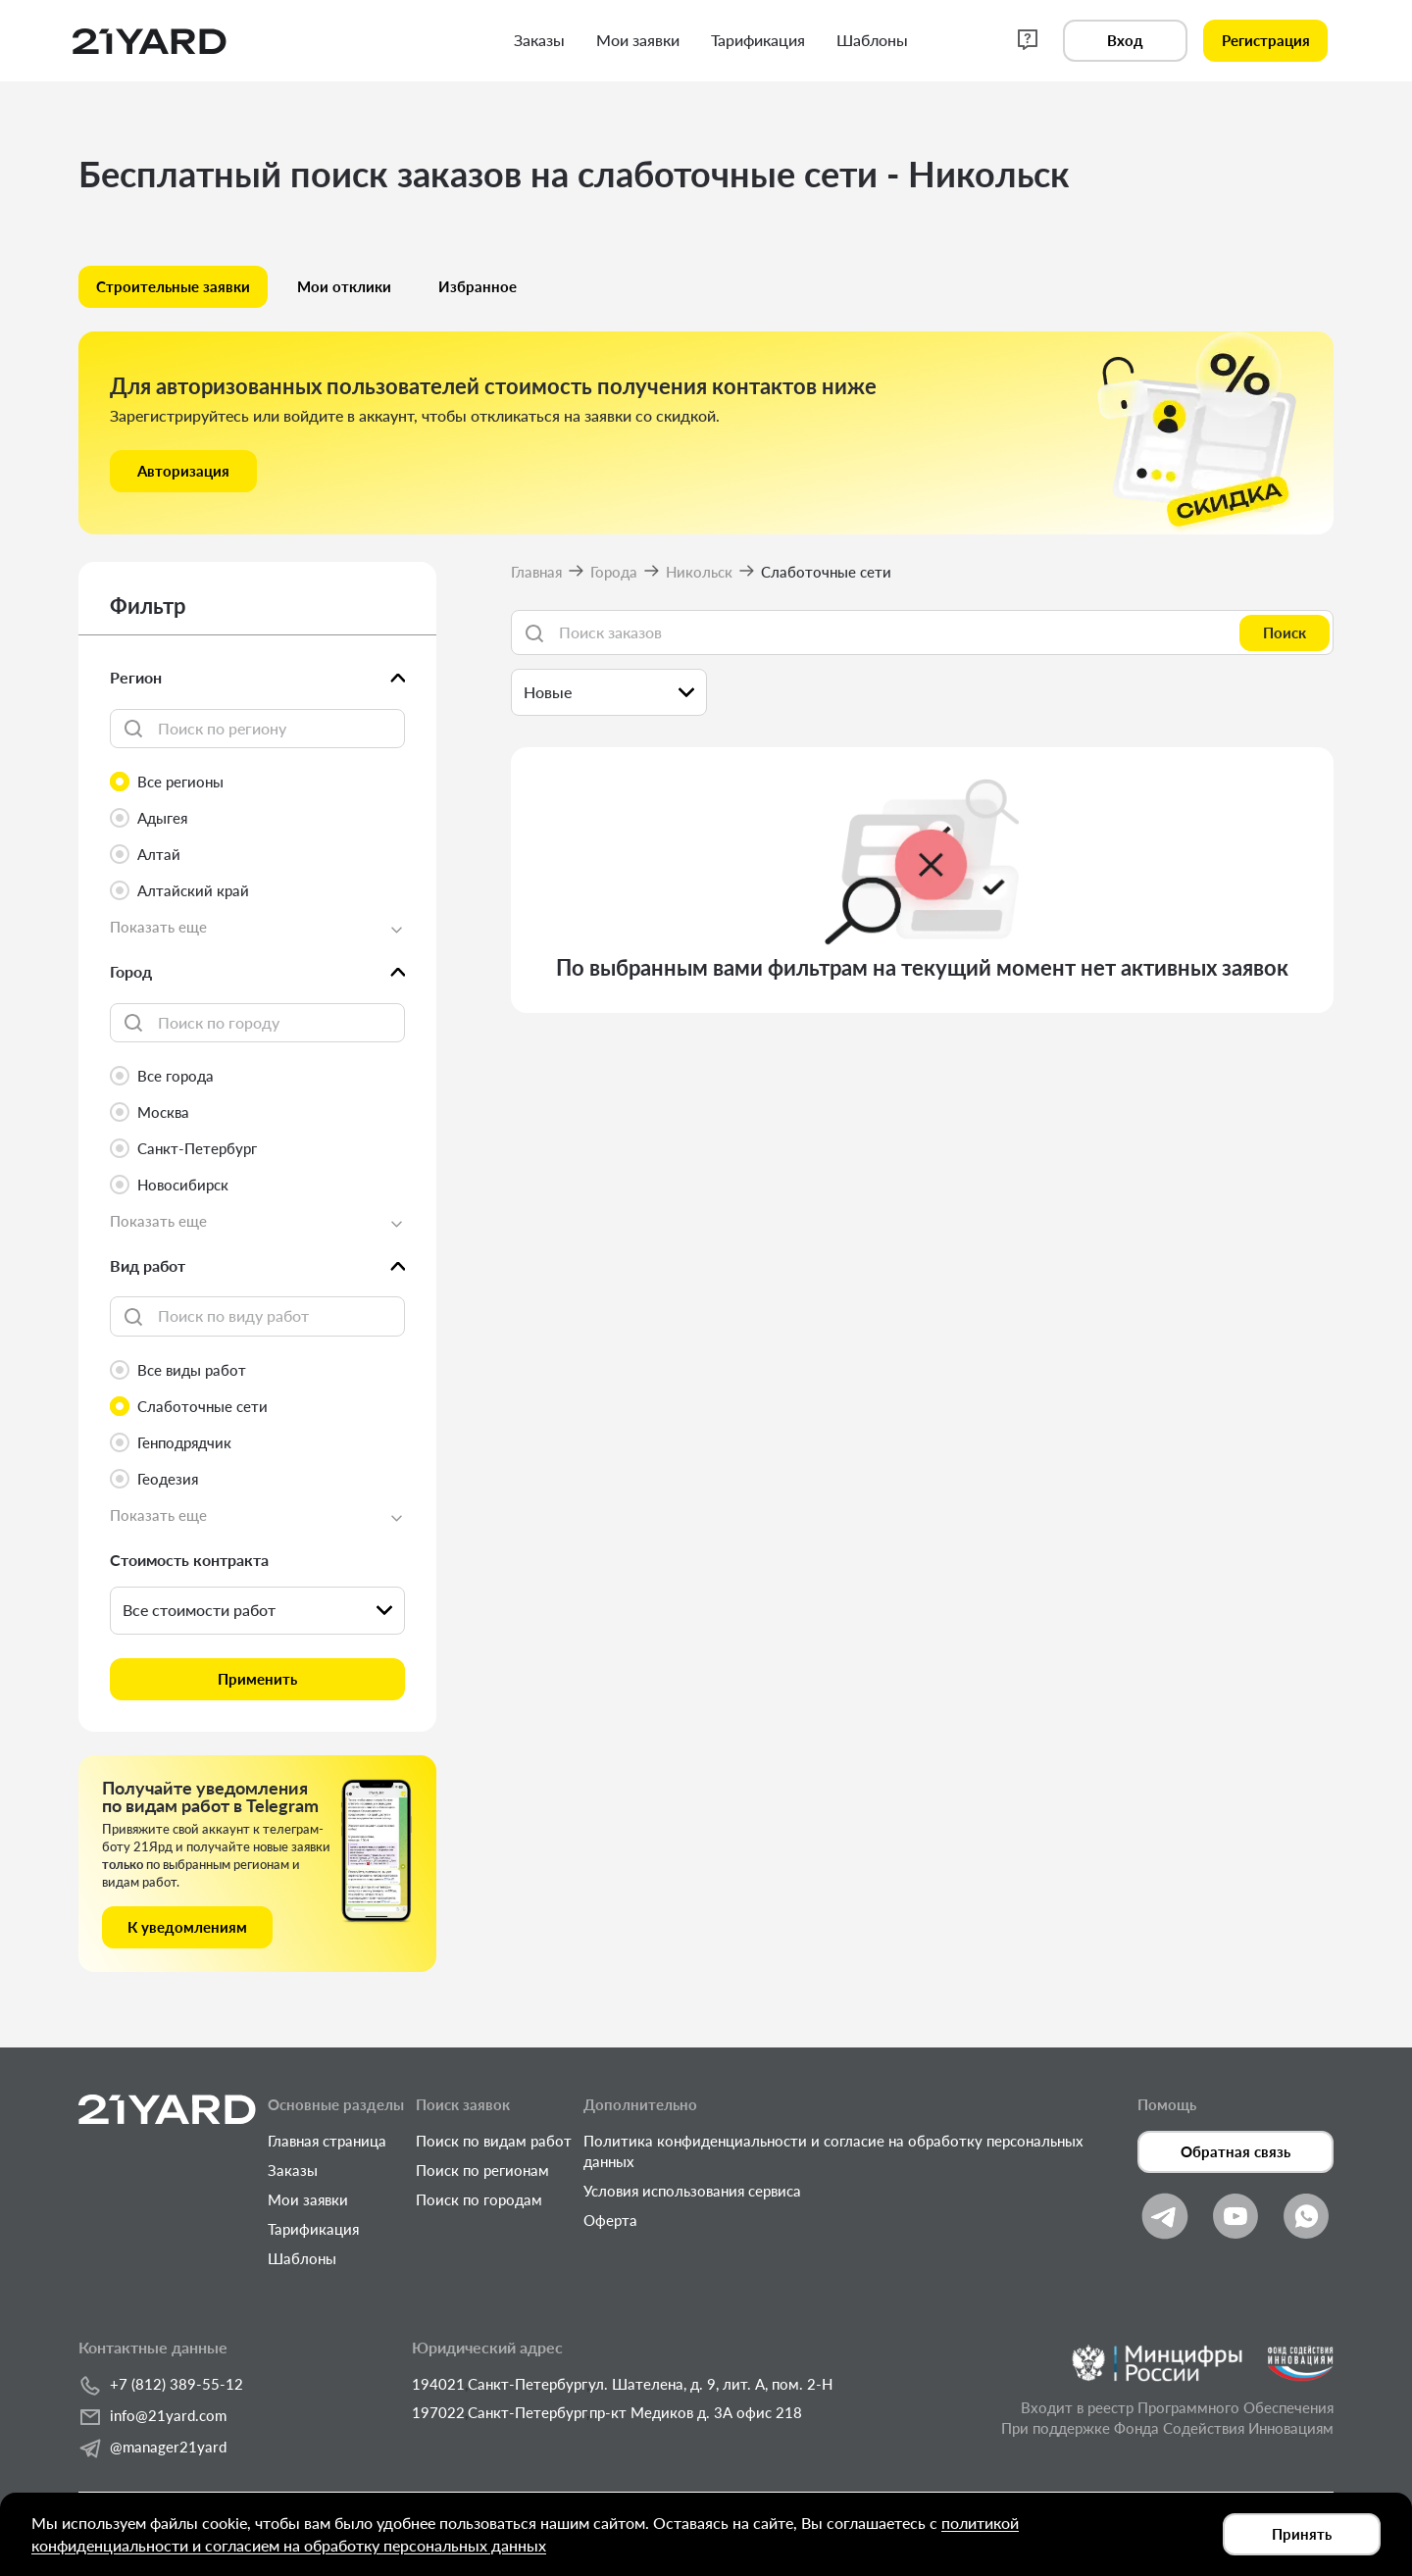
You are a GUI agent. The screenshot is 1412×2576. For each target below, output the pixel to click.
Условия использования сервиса (692, 2190)
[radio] (257, 782)
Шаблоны (302, 2258)
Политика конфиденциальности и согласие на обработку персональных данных (833, 2151)
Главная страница (327, 2140)
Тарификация (313, 2229)
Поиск (1284, 632)
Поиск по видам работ (494, 2140)
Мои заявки (308, 2199)
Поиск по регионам (482, 2170)
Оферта (610, 2220)
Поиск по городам (479, 2199)
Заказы (293, 2170)
